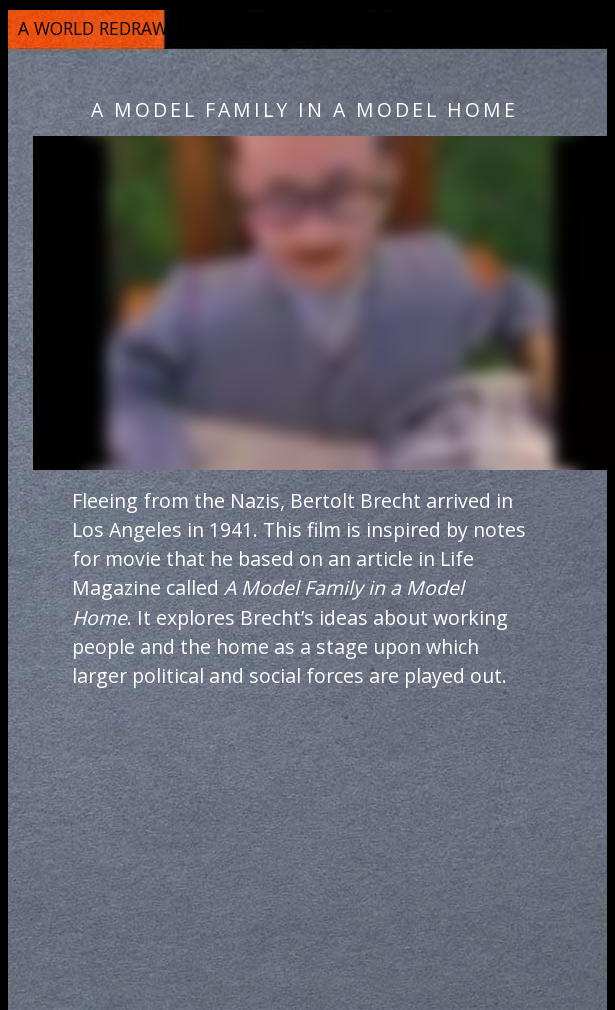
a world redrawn (99, 28)
